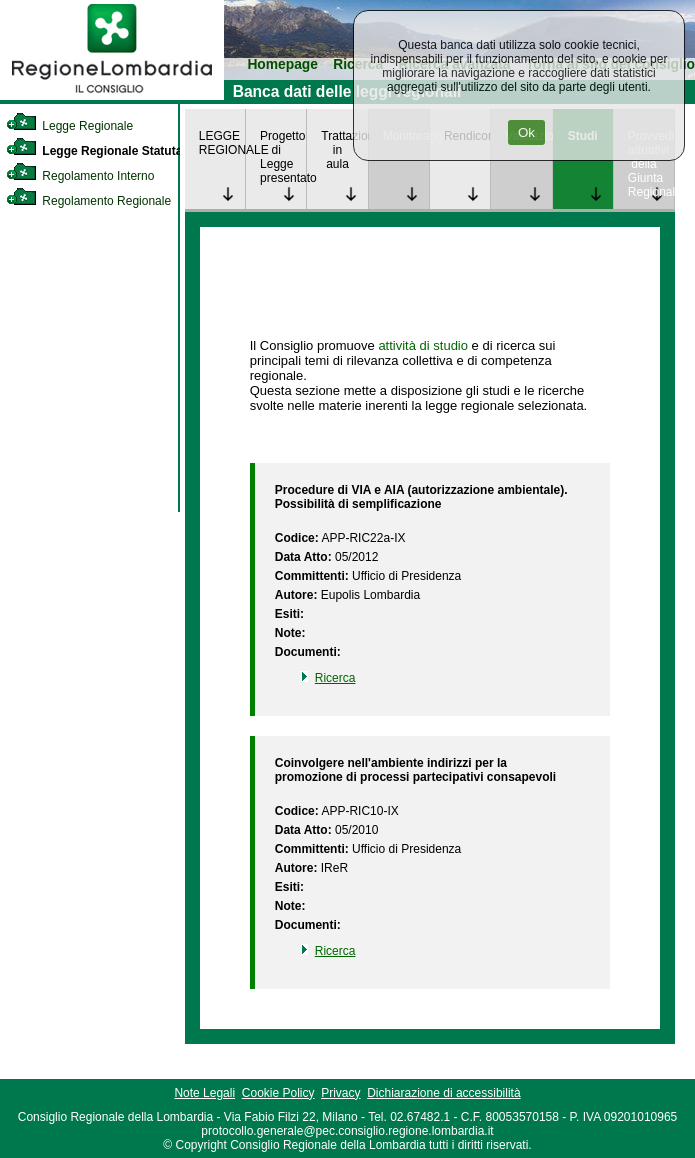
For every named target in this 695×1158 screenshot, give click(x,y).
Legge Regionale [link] (69, 126)
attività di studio (423, 345)
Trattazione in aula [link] (344, 150)
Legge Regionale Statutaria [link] (101, 151)
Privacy (340, 1093)
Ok (526, 132)
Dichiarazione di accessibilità (443, 1093)
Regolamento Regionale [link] (88, 201)
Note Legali (204, 1093)
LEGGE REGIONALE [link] (222, 143)
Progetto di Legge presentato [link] (283, 157)
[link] (112, 96)
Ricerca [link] (335, 678)
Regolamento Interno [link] (80, 176)
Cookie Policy (278, 1093)
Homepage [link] (282, 64)
